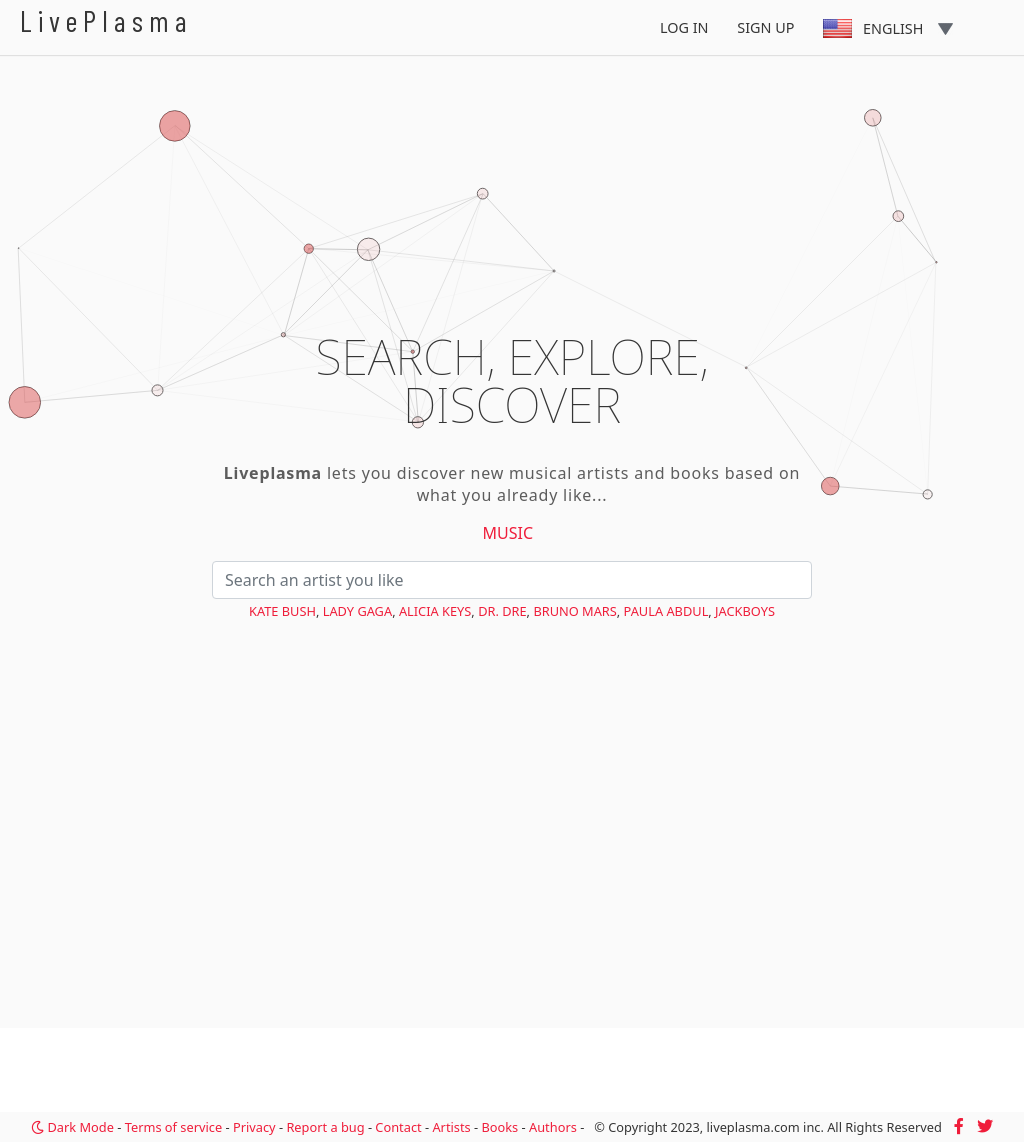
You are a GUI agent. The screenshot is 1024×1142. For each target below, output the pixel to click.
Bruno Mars (574, 611)
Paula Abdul (666, 611)
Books (499, 1127)
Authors (553, 1127)
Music (508, 533)
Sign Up (765, 27)
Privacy (254, 1127)
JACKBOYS (745, 611)
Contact (398, 1127)
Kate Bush (282, 611)
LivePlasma (106, 20)
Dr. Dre (502, 611)
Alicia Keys (435, 611)
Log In (684, 27)
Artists (451, 1127)
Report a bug (325, 1127)
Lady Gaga (357, 611)
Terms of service (173, 1127)
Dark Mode (72, 1127)
